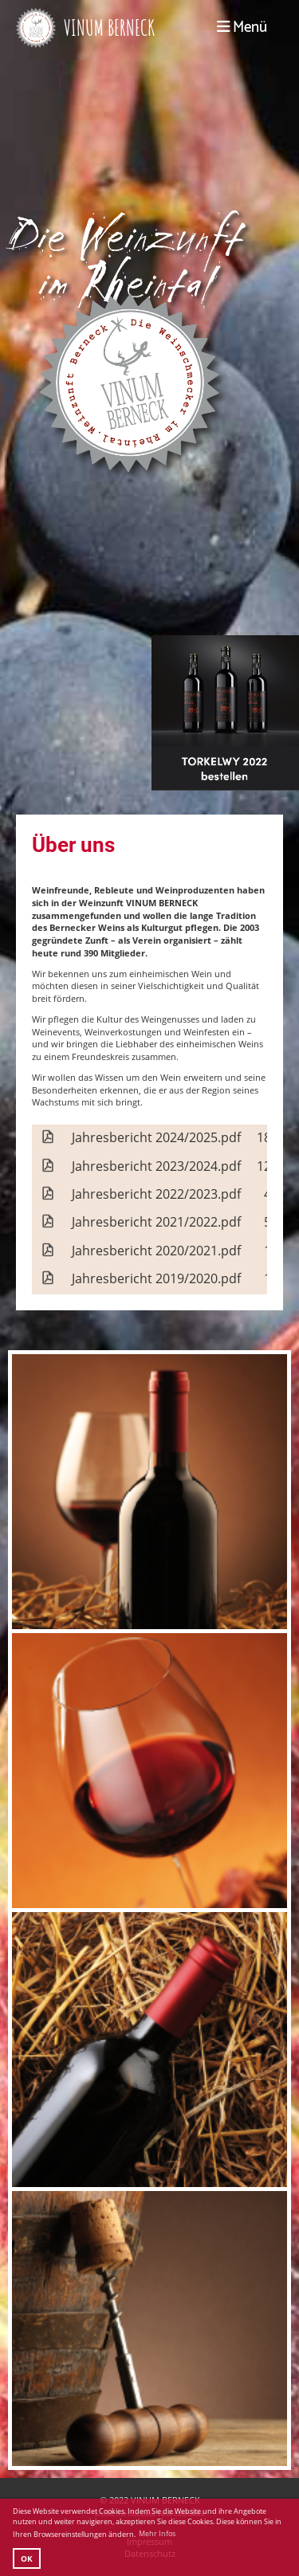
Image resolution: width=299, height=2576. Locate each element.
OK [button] (27, 2558)
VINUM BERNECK (109, 27)
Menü (242, 28)
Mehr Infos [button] (157, 2533)
